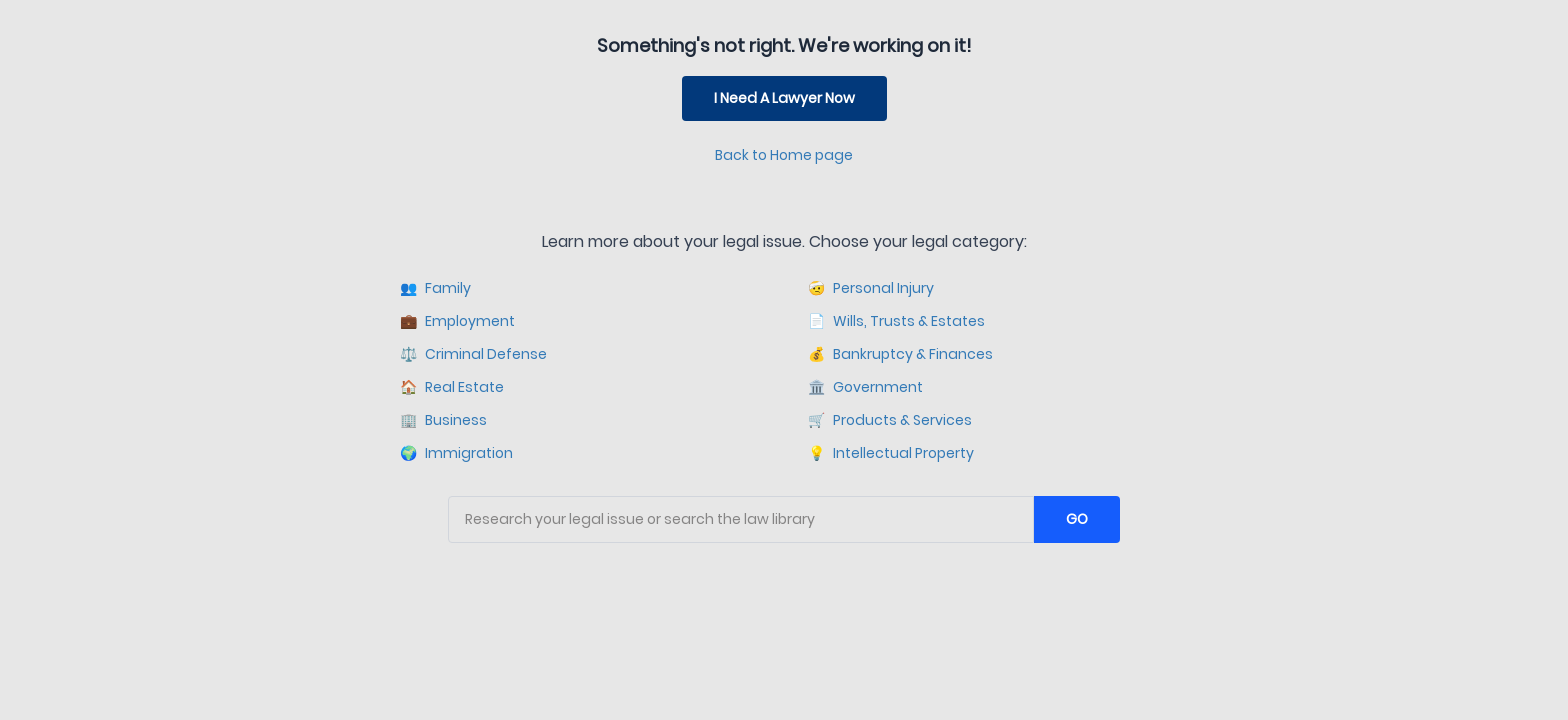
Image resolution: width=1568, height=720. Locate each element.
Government (865, 387)
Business (443, 420)
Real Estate (452, 387)
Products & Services (890, 420)
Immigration (456, 453)
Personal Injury (871, 288)
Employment (457, 321)
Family (435, 288)
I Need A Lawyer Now (784, 98)
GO (1077, 519)
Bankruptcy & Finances (900, 354)
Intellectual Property (891, 453)
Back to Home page (784, 155)
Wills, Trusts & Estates (896, 321)
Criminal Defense (473, 354)
